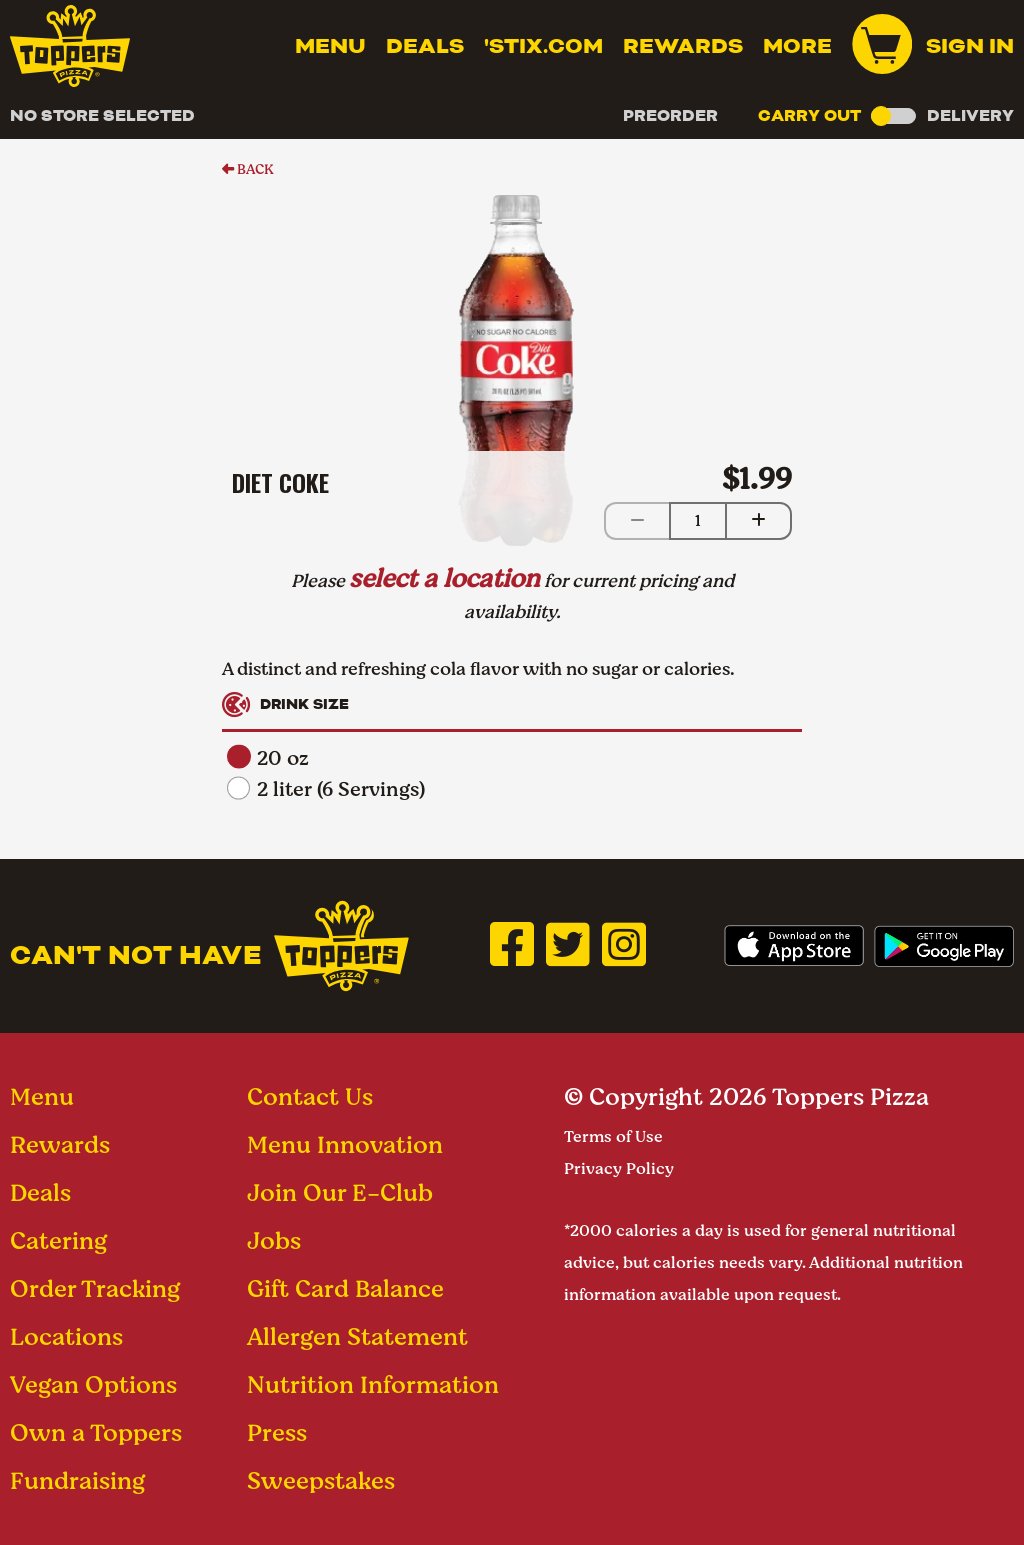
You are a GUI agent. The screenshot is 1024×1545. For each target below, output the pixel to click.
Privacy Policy (619, 1168)
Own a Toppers (96, 1432)
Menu (330, 46)
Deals (425, 46)
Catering (58, 1240)
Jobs (274, 1240)
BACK (248, 169)
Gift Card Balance (345, 1288)
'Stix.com (543, 46)
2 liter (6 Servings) (326, 789)
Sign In (970, 46)
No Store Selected (102, 115)
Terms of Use (613, 1136)
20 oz (268, 758)
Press (277, 1432)
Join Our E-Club (340, 1192)
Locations (66, 1336)
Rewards (683, 46)
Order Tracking (95, 1288)
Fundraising (77, 1480)
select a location (444, 578)
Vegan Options (93, 1384)
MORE (797, 46)
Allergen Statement (357, 1336)
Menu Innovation (345, 1144)
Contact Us (310, 1096)
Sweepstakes (321, 1480)
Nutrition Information (373, 1384)
